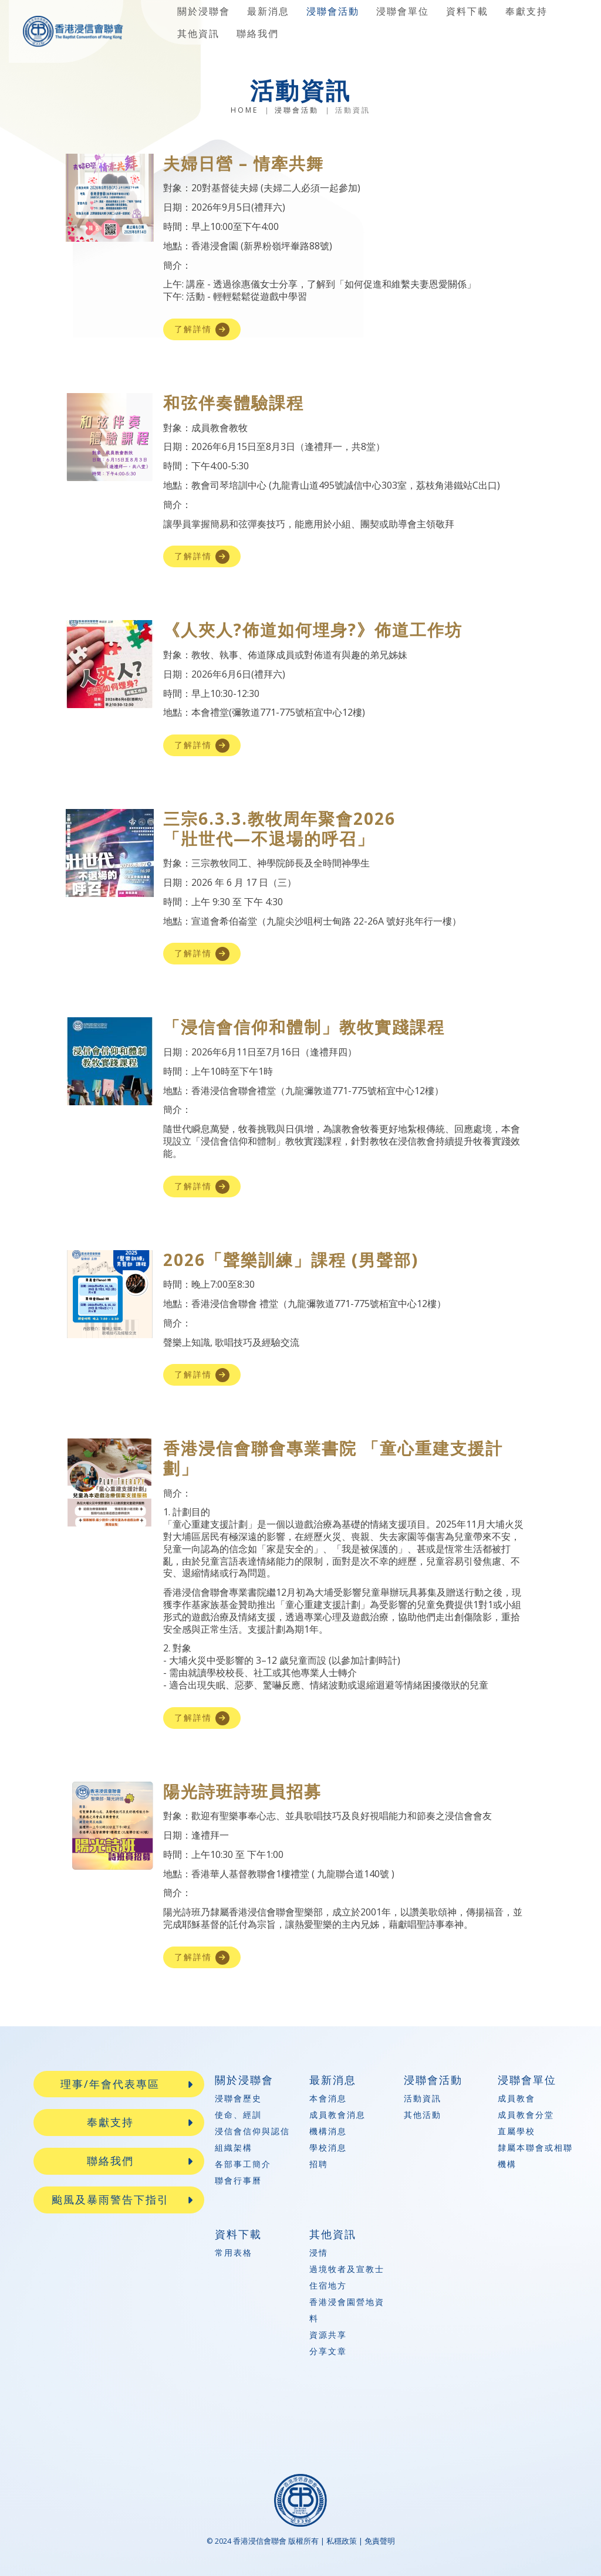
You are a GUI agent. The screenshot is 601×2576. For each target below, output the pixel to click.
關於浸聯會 (203, 11)
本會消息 (328, 2098)
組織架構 (233, 2147)
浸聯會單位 (402, 11)
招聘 (318, 2163)
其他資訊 (198, 33)
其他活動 (422, 2114)
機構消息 (328, 2131)
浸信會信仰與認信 (252, 2131)
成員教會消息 (337, 2114)
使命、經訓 (238, 2114)
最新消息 (268, 11)
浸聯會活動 (332, 11)
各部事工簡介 (243, 2163)
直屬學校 (516, 2131)
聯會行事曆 (238, 2180)
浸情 (318, 2252)
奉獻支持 (526, 11)
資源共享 (328, 2334)
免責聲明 (379, 2541)
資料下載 (467, 11)
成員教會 (516, 2098)
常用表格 (233, 2252)
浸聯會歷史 (238, 2098)
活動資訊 (422, 2098)
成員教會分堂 (526, 2114)
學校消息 (328, 2147)
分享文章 (328, 2351)
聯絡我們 (258, 33)
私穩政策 (341, 2541)
